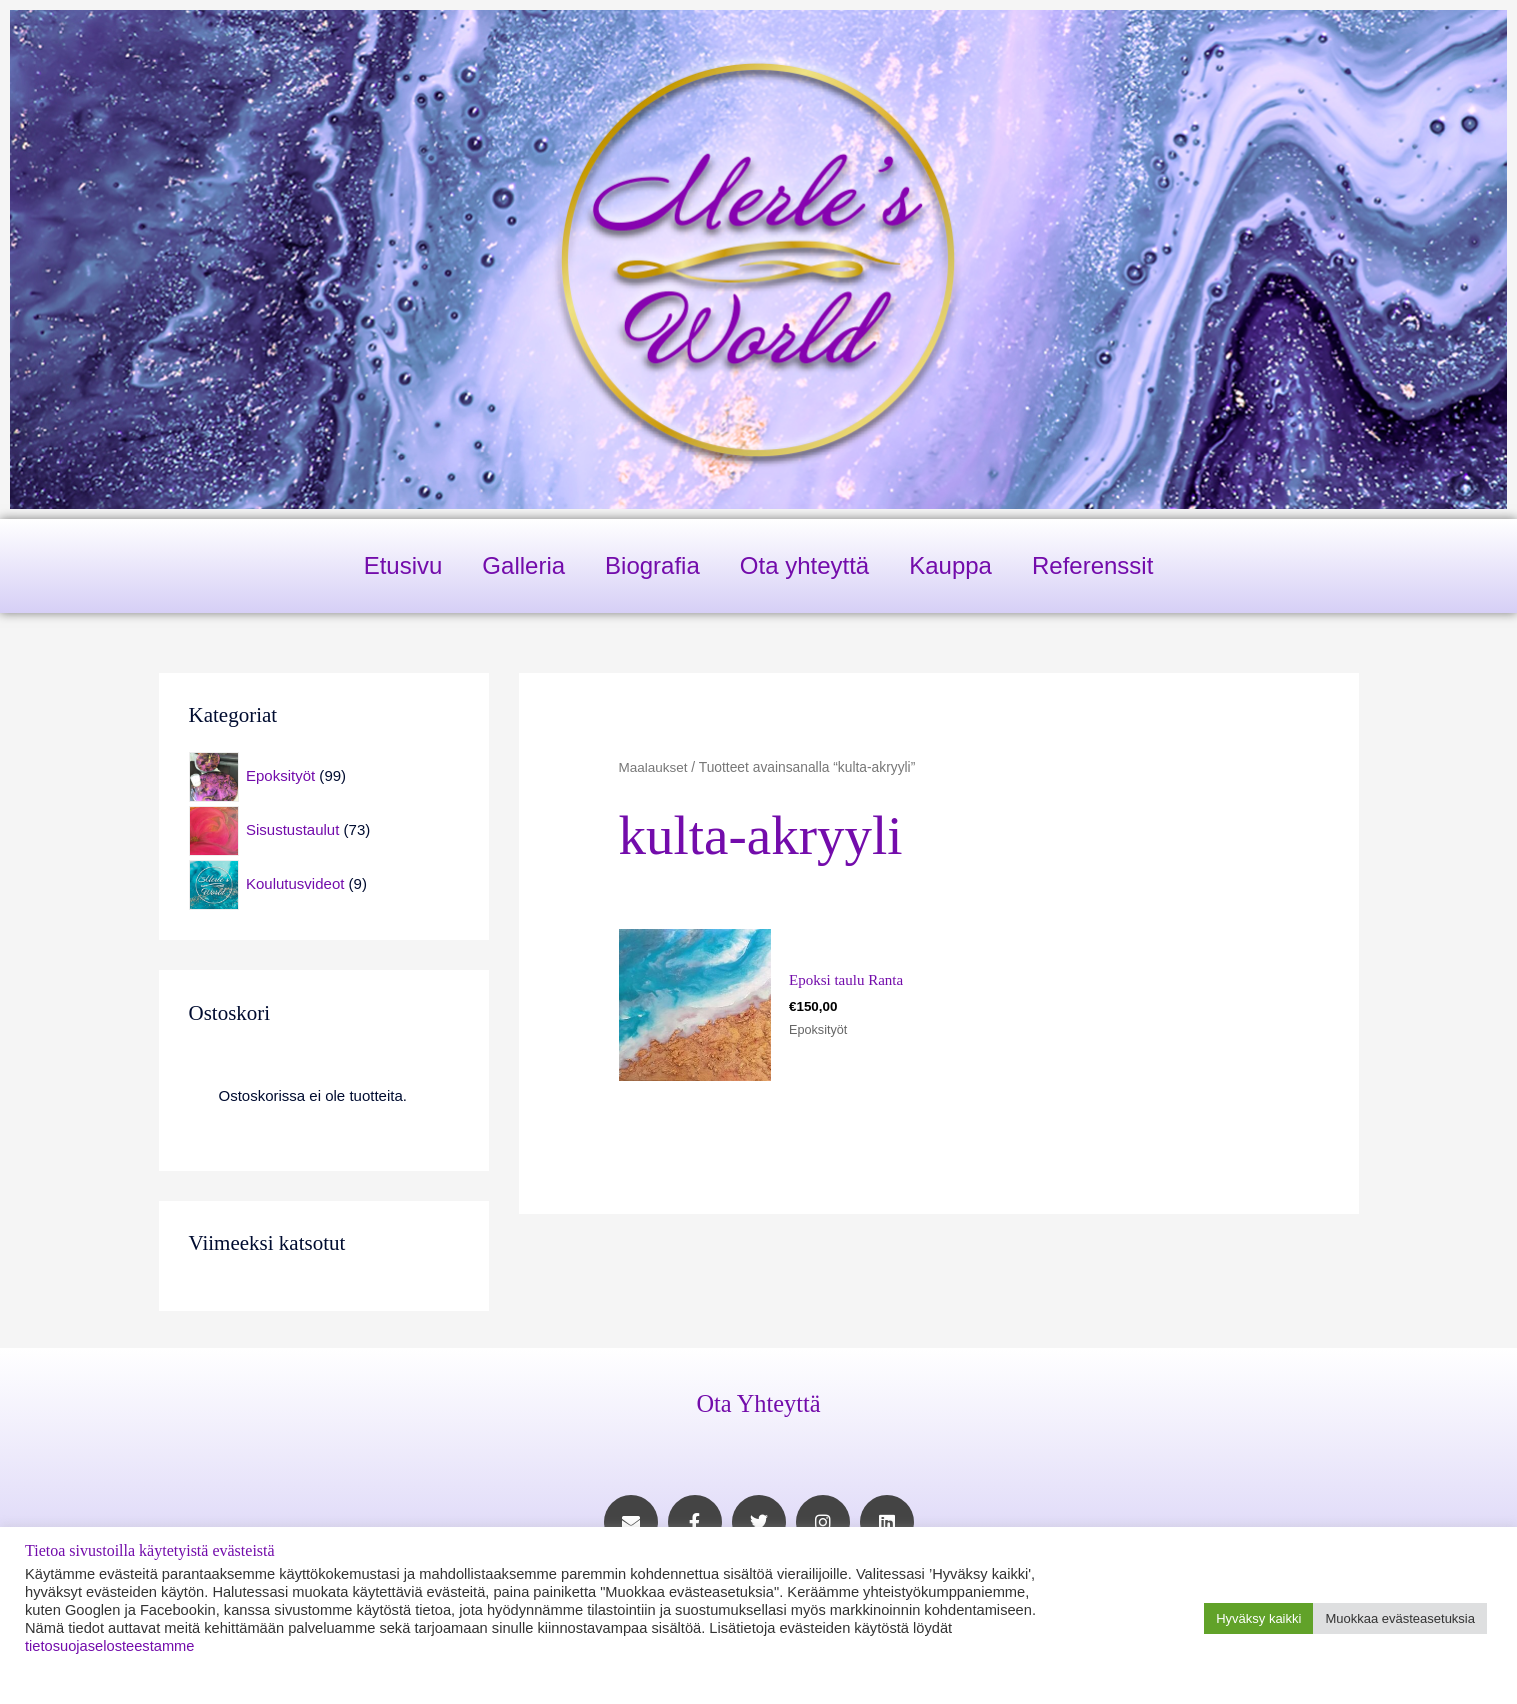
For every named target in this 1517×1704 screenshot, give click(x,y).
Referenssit (1092, 565)
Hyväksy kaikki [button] (1258, 1618)
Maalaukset (654, 767)
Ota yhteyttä (804, 565)
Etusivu (403, 565)
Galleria (523, 565)
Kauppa (950, 565)
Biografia (652, 565)
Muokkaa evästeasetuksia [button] (1400, 1618)
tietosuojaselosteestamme (109, 1646)
